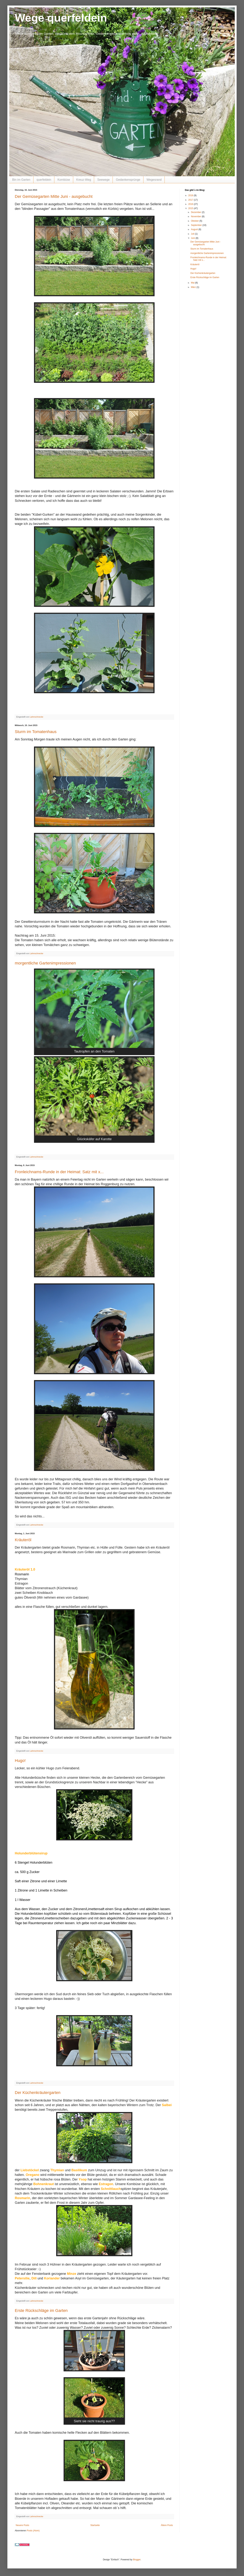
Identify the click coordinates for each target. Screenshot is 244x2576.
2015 (191, 208)
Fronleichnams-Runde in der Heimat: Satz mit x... (59, 1172)
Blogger (136, 2559)
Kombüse (63, 179)
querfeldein (44, 179)
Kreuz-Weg (83, 179)
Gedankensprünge (128, 179)
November (196, 216)
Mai (193, 282)
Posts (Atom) (33, 2530)
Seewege (103, 179)
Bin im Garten (21, 179)
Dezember (196, 212)
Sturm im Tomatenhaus (36, 731)
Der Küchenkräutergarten (37, 2092)
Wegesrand (154, 179)
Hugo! (20, 1760)
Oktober (195, 221)
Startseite (95, 2525)
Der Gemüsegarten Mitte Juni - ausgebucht (54, 196)
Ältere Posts (167, 2525)
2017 (191, 200)
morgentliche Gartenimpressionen (45, 963)
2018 (191, 195)
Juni (193, 238)
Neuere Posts (22, 2525)
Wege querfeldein (61, 18)
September (196, 225)
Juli (193, 234)
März (193, 287)
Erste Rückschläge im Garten (41, 2310)
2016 (191, 204)
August (195, 229)
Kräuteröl (23, 1540)
